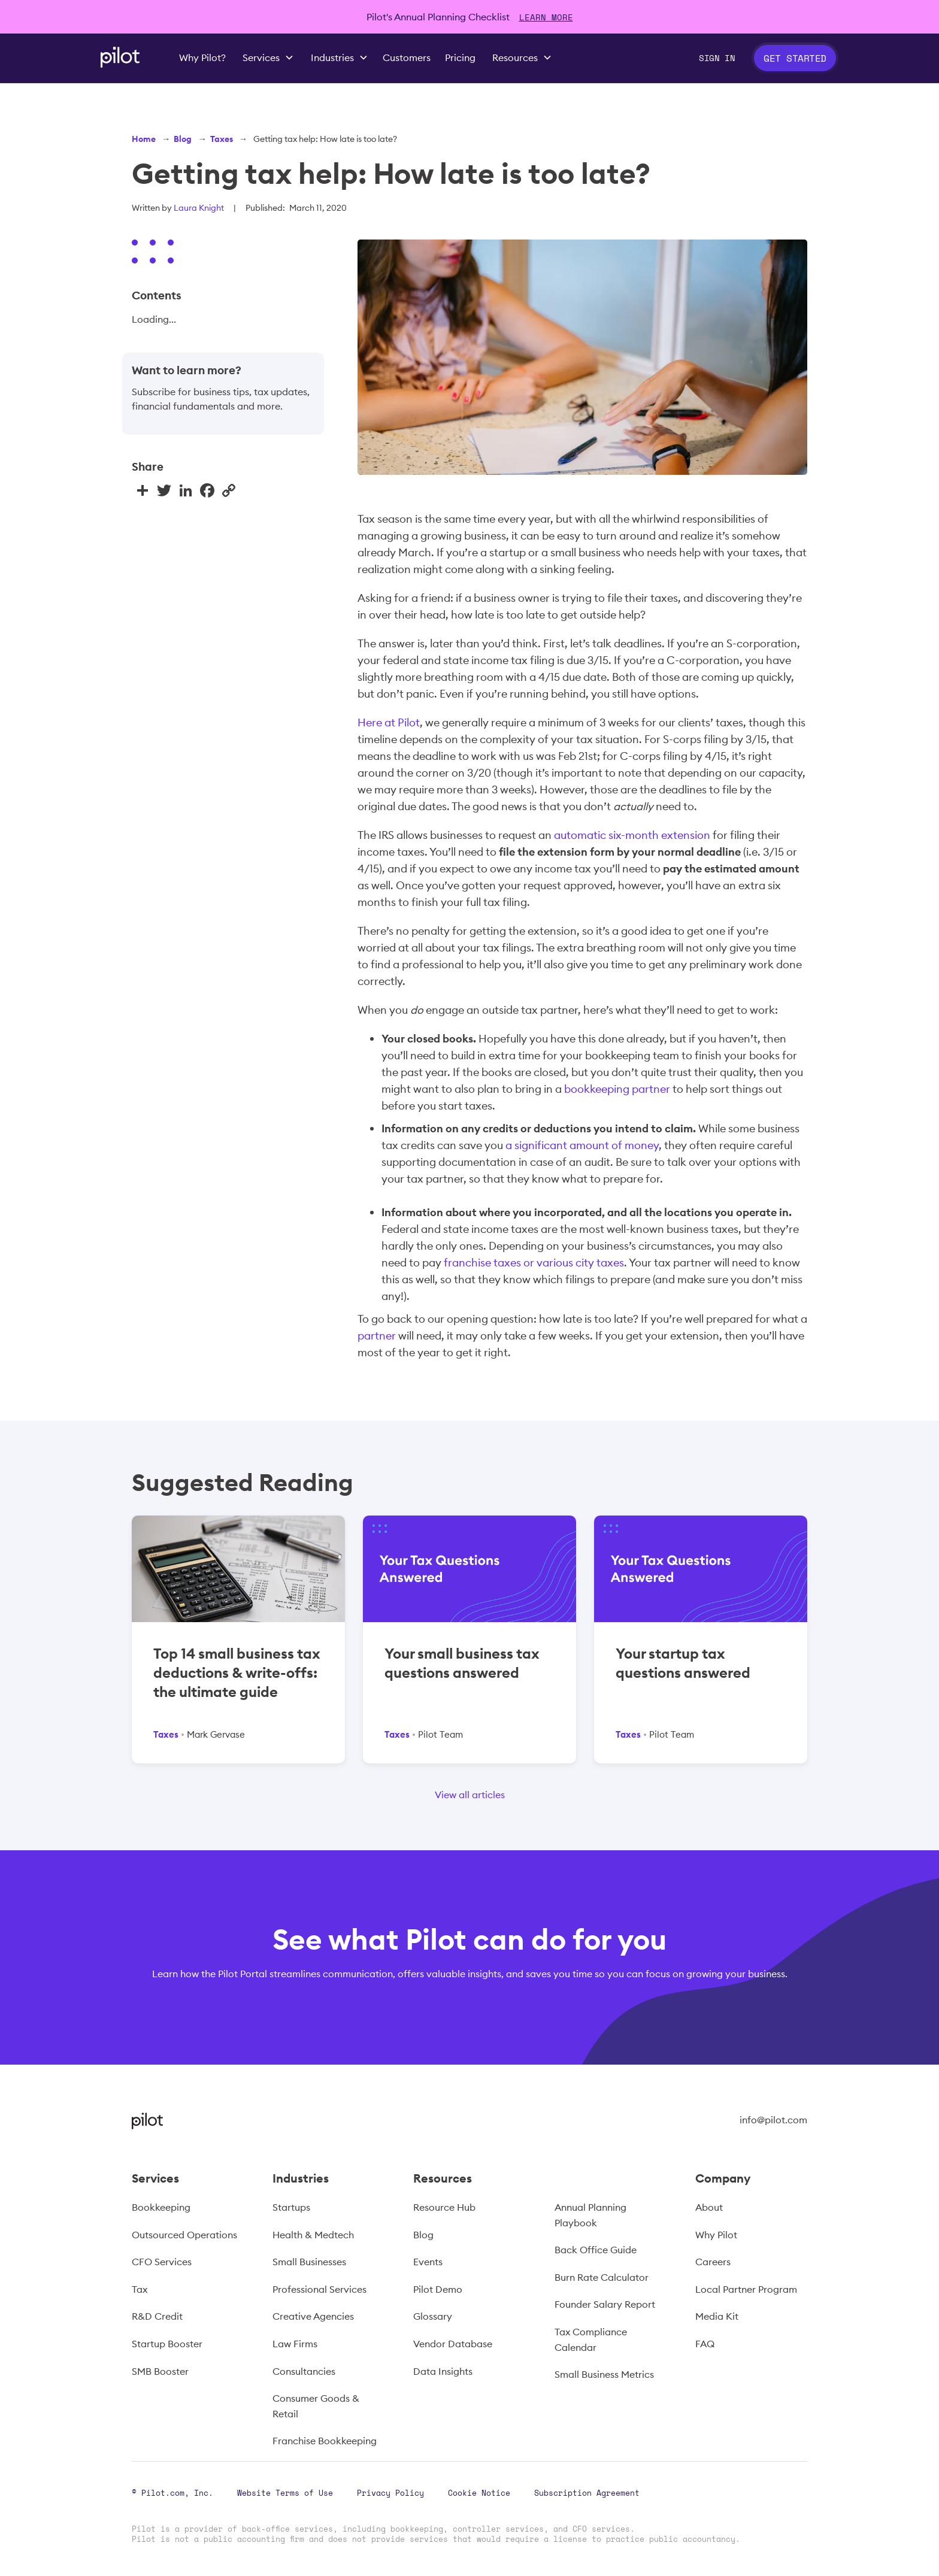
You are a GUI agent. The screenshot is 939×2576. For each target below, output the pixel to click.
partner (377, 1335)
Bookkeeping (161, 2207)
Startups (291, 2207)
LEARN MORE (546, 17)
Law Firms (294, 2344)
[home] (120, 57)
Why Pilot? (202, 57)
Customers (407, 57)
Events (428, 2262)
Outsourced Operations (184, 2235)
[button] (268, 58)
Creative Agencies (313, 2316)
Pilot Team (440, 1734)
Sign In (717, 57)
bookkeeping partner (617, 1089)
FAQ (704, 2344)
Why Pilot (716, 2235)
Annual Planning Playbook (590, 2215)
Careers (713, 2262)
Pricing (460, 57)
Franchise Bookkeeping (324, 2441)
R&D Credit (157, 2316)
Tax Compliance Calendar (591, 2339)
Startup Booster (167, 2344)
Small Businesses (309, 2262)
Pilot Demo (437, 2289)
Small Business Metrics (604, 2374)
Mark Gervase (216, 1734)
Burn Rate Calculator (602, 2277)
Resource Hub (444, 2207)
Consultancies (303, 2371)
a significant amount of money (582, 1145)
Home (144, 139)
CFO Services (162, 2262)
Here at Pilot (389, 722)
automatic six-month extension (632, 835)
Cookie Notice (479, 2493)
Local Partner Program (746, 2289)
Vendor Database (452, 2344)
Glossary (432, 2316)
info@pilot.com (773, 2120)
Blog (183, 139)
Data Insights (442, 2371)
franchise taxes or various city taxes (534, 1262)
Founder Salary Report (605, 2304)
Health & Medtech (313, 2235)
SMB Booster (160, 2371)
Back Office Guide (596, 2250)
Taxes (221, 139)
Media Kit (716, 2316)
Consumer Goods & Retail (315, 2406)
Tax (139, 2289)
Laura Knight (199, 207)
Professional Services (319, 2289)
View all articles (470, 1795)
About (709, 2207)
